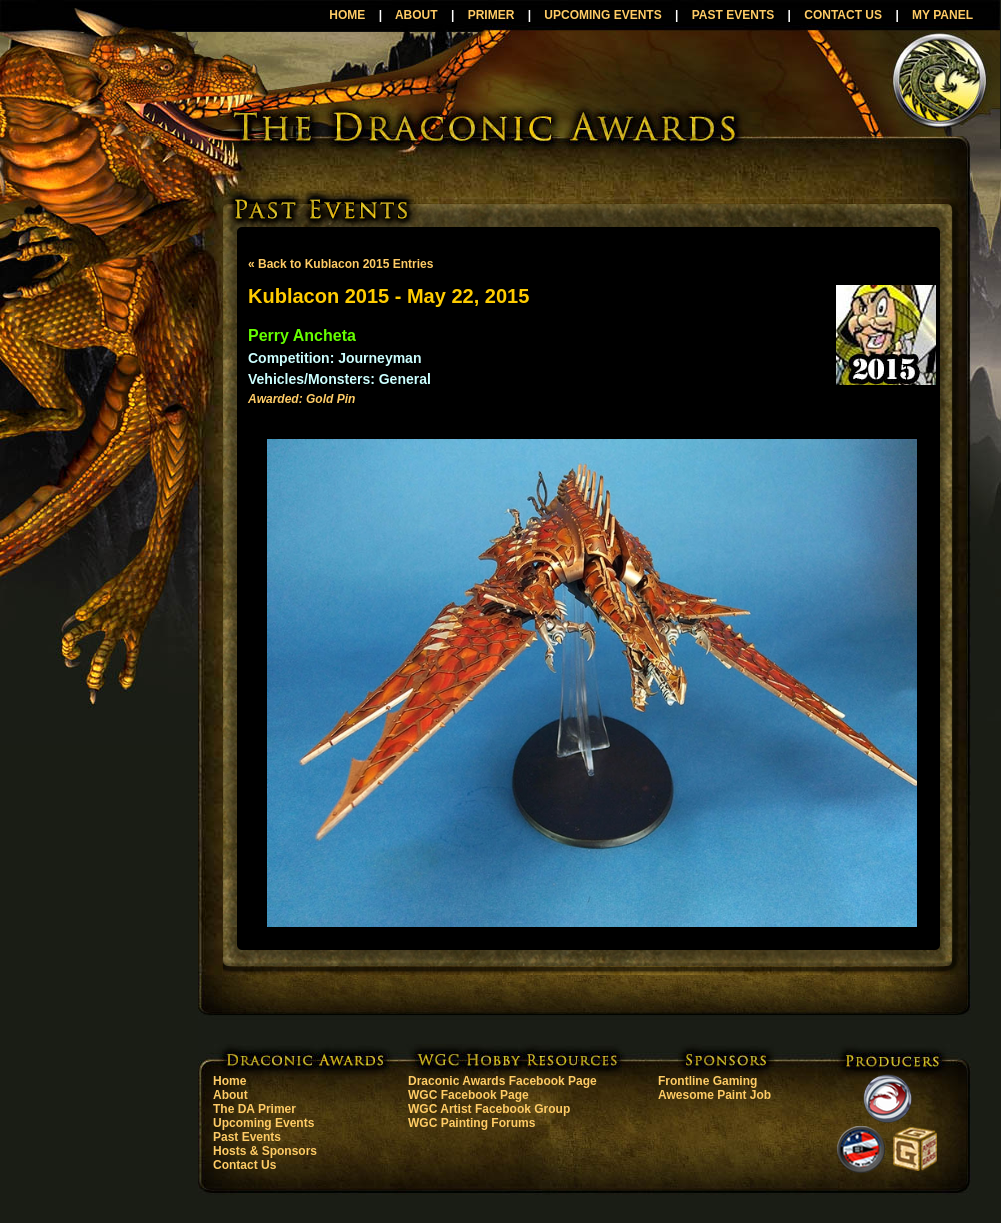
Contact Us (244, 1165)
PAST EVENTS (733, 15)
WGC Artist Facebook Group (489, 1109)
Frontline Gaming (707, 1081)
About (230, 1095)
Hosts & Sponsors (265, 1151)
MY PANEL (942, 15)
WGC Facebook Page (468, 1095)
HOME (347, 15)
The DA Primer (254, 1109)
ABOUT (416, 15)
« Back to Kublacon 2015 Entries (340, 264)
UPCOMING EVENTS (602, 15)
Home (229, 1081)
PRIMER (491, 15)
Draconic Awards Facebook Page (502, 1081)
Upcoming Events (263, 1123)
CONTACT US (843, 15)
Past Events (247, 1137)
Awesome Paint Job (714, 1095)
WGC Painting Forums (471, 1123)
